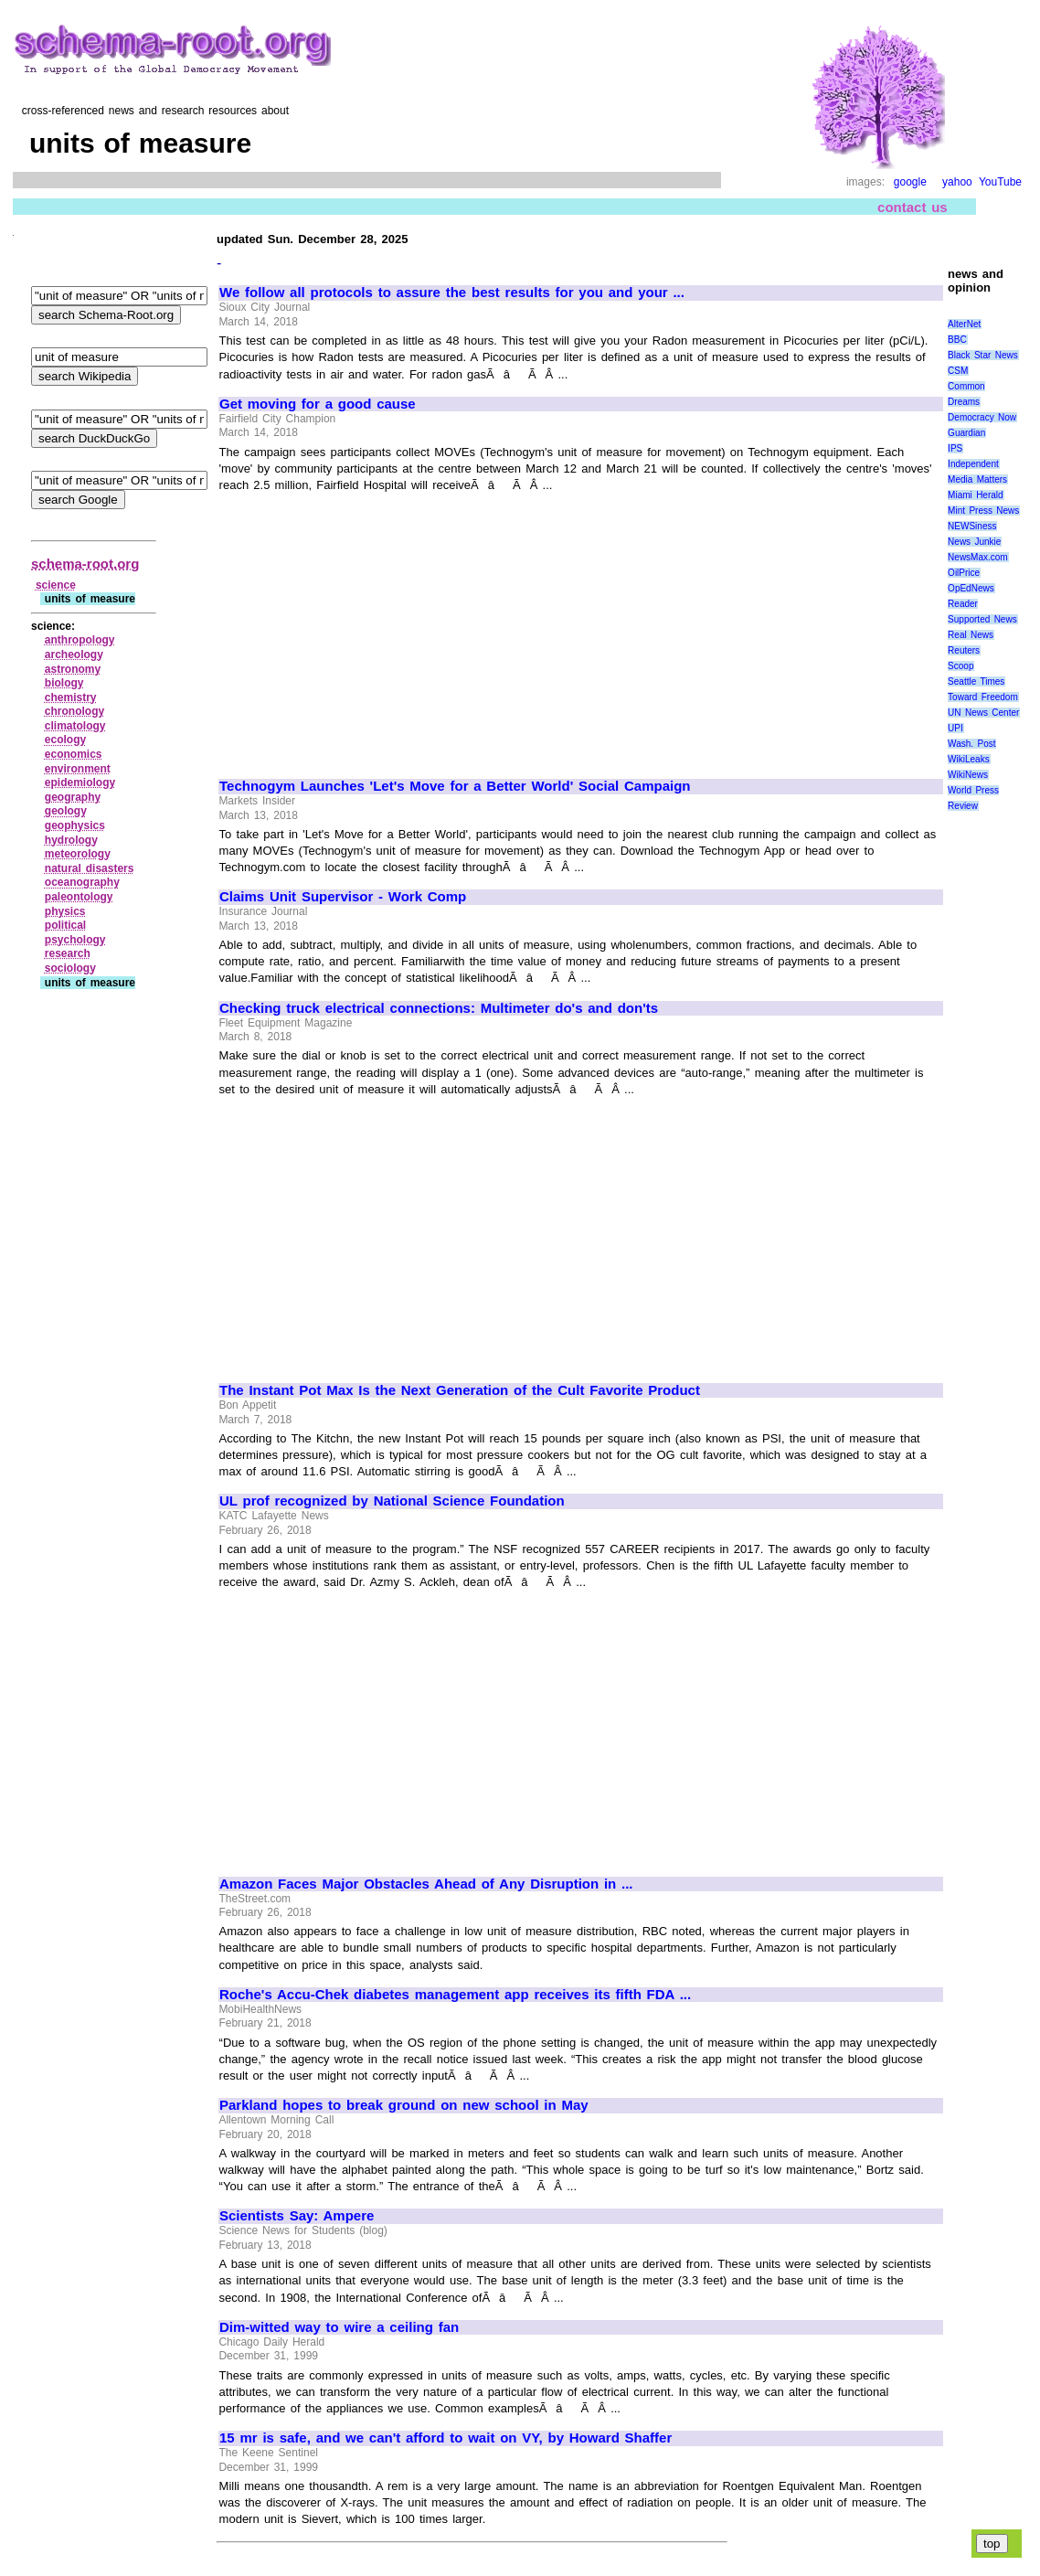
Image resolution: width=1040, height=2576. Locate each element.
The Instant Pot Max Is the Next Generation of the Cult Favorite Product (459, 1390)
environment (78, 768)
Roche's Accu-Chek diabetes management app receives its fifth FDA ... (455, 1994)
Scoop (960, 666)
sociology (70, 968)
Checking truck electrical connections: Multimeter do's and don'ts (438, 1008)
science (56, 585)
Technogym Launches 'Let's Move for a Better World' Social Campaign (454, 786)
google (910, 182)
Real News (970, 635)
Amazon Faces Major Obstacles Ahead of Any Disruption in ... (426, 1884)
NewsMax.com (978, 557)
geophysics (75, 825)
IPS (955, 448)
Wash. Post (971, 744)
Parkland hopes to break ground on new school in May (404, 2105)
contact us (912, 207)
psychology (75, 939)
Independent (973, 464)
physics (65, 911)
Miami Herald (975, 495)
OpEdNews (971, 588)
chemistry (71, 697)
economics (73, 754)
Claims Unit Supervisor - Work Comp (342, 896)
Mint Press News (983, 511)
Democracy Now (982, 417)
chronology (74, 711)
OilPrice (964, 573)
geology (66, 810)
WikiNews (968, 775)
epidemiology (80, 782)
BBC (957, 340)
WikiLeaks (969, 759)
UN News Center (983, 713)
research (67, 953)
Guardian (966, 433)
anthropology (80, 639)
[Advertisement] (372, 627)
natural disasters (89, 868)
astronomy (73, 669)
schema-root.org (85, 563)
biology (64, 682)
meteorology (78, 853)
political (65, 925)
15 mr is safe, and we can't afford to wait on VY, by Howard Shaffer (445, 2438)
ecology (65, 739)
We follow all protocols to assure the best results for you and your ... (451, 292)
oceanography (82, 882)
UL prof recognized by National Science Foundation (392, 1501)
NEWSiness (972, 526)
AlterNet (964, 324)
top (992, 2543)
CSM (958, 371)
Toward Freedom (983, 697)
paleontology (79, 896)
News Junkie (974, 542)
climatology (75, 725)
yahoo (957, 182)
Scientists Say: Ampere (296, 2216)
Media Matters (977, 479)
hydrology (71, 840)
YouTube (1000, 182)
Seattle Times (976, 681)
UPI (955, 728)
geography (73, 797)
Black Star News (983, 355)
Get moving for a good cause (317, 404)
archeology (74, 654)
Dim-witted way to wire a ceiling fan (339, 2327)
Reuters (964, 650)
